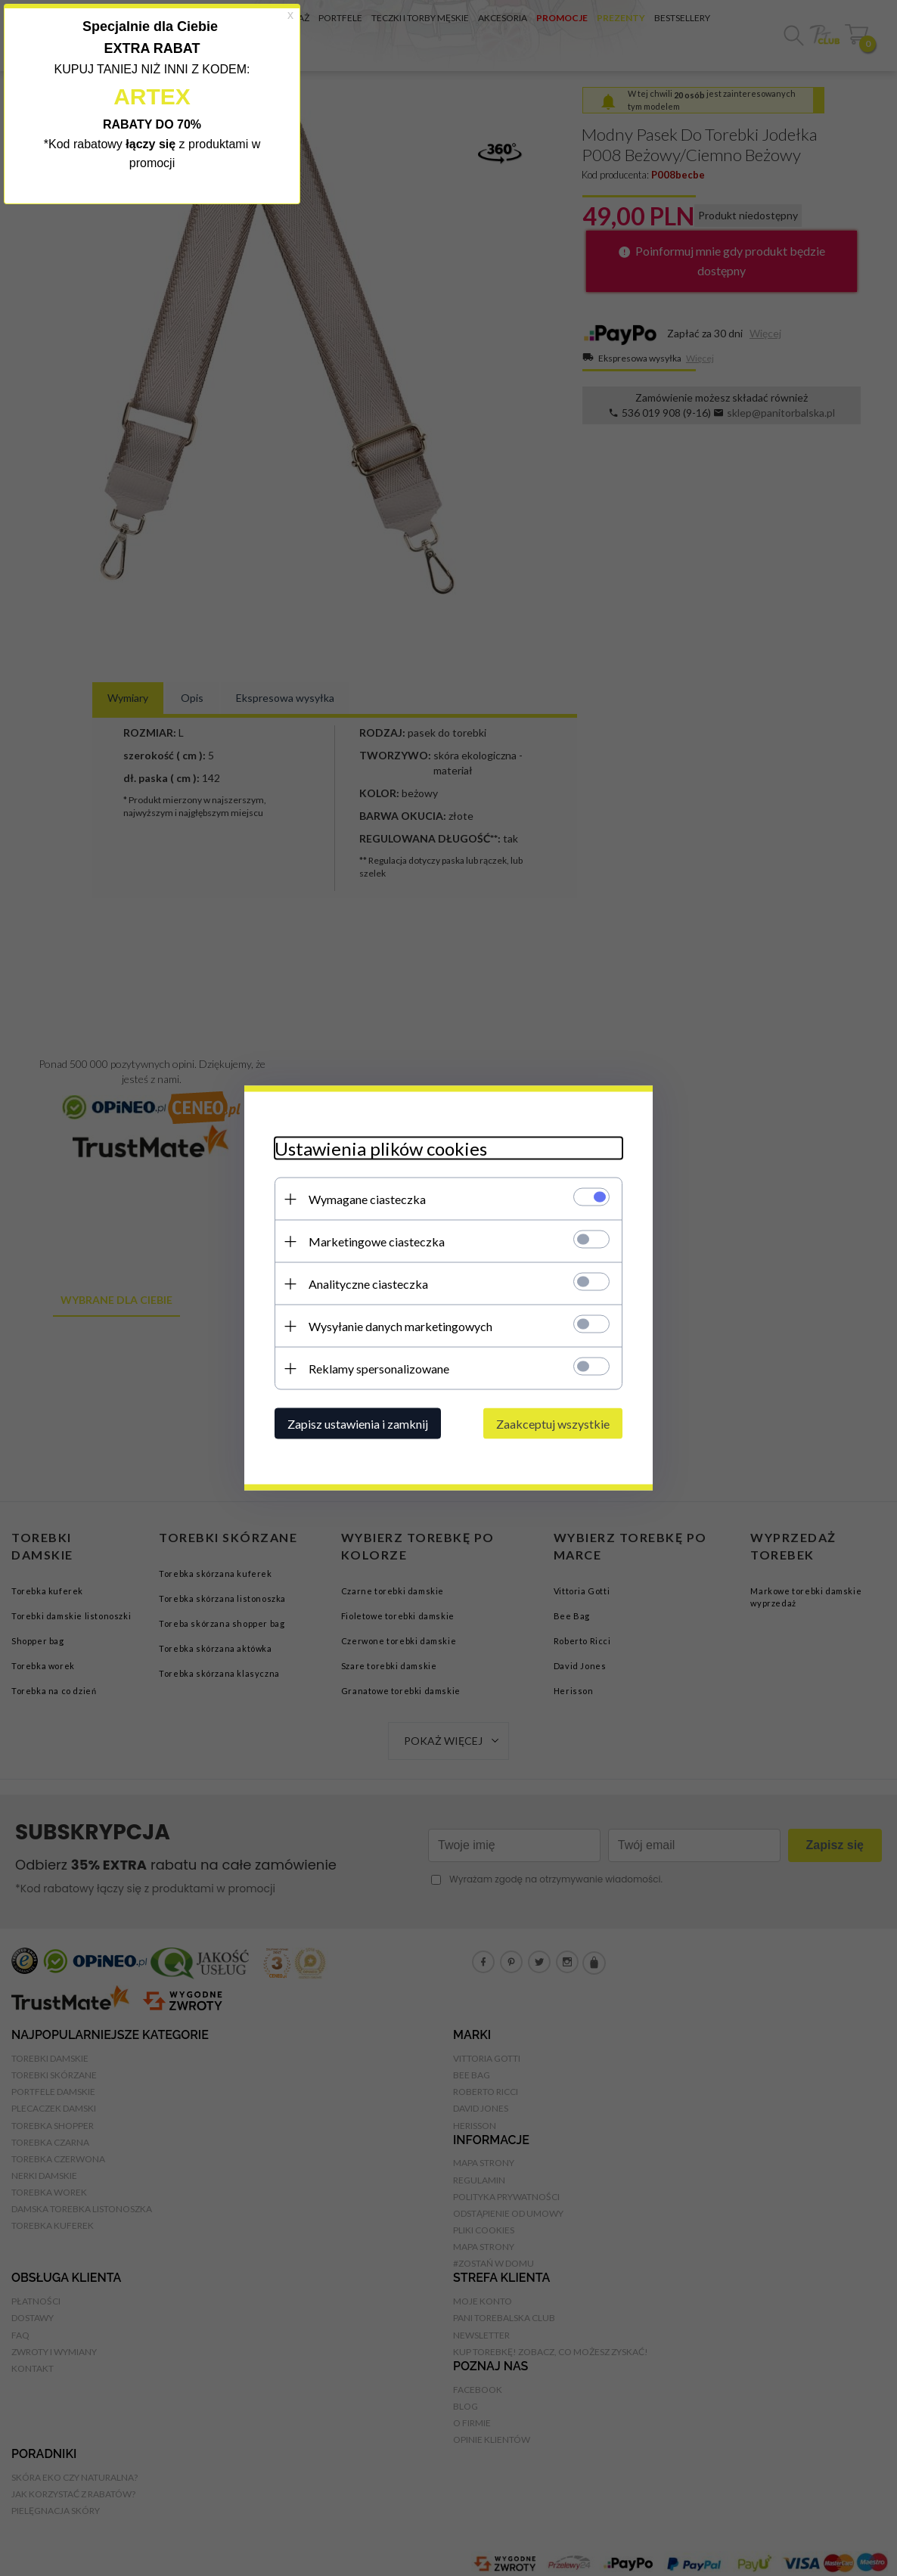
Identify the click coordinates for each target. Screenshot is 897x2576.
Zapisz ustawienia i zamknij (357, 1424)
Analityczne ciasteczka (368, 1284)
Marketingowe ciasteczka (377, 1241)
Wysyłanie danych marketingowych (400, 1326)
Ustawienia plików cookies (381, 1148)
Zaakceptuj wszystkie (553, 1424)
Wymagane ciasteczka (367, 1199)
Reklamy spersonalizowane (379, 1368)
